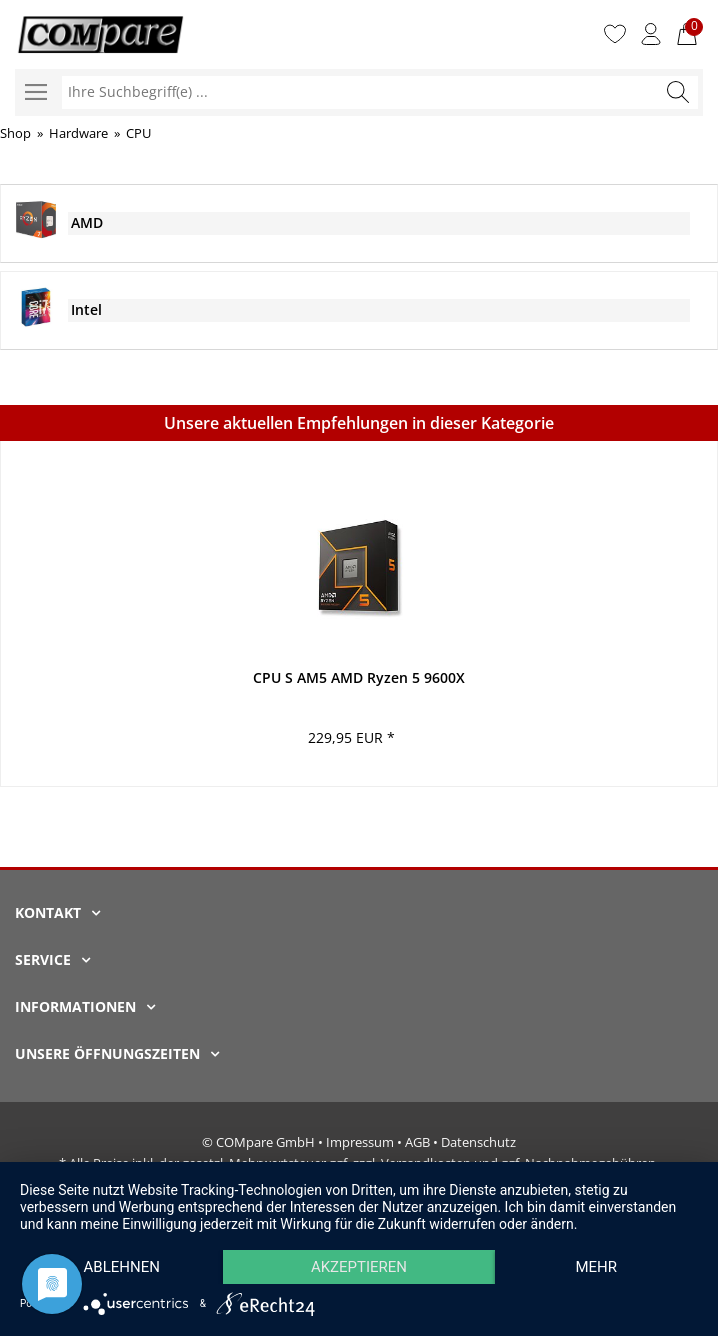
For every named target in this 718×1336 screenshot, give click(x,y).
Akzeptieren (359, 1267)
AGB (417, 1142)
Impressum (360, 1142)
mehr (596, 1267)
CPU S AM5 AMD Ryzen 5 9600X (359, 677)
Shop (15, 133)
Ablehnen (122, 1267)
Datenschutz (478, 1142)
